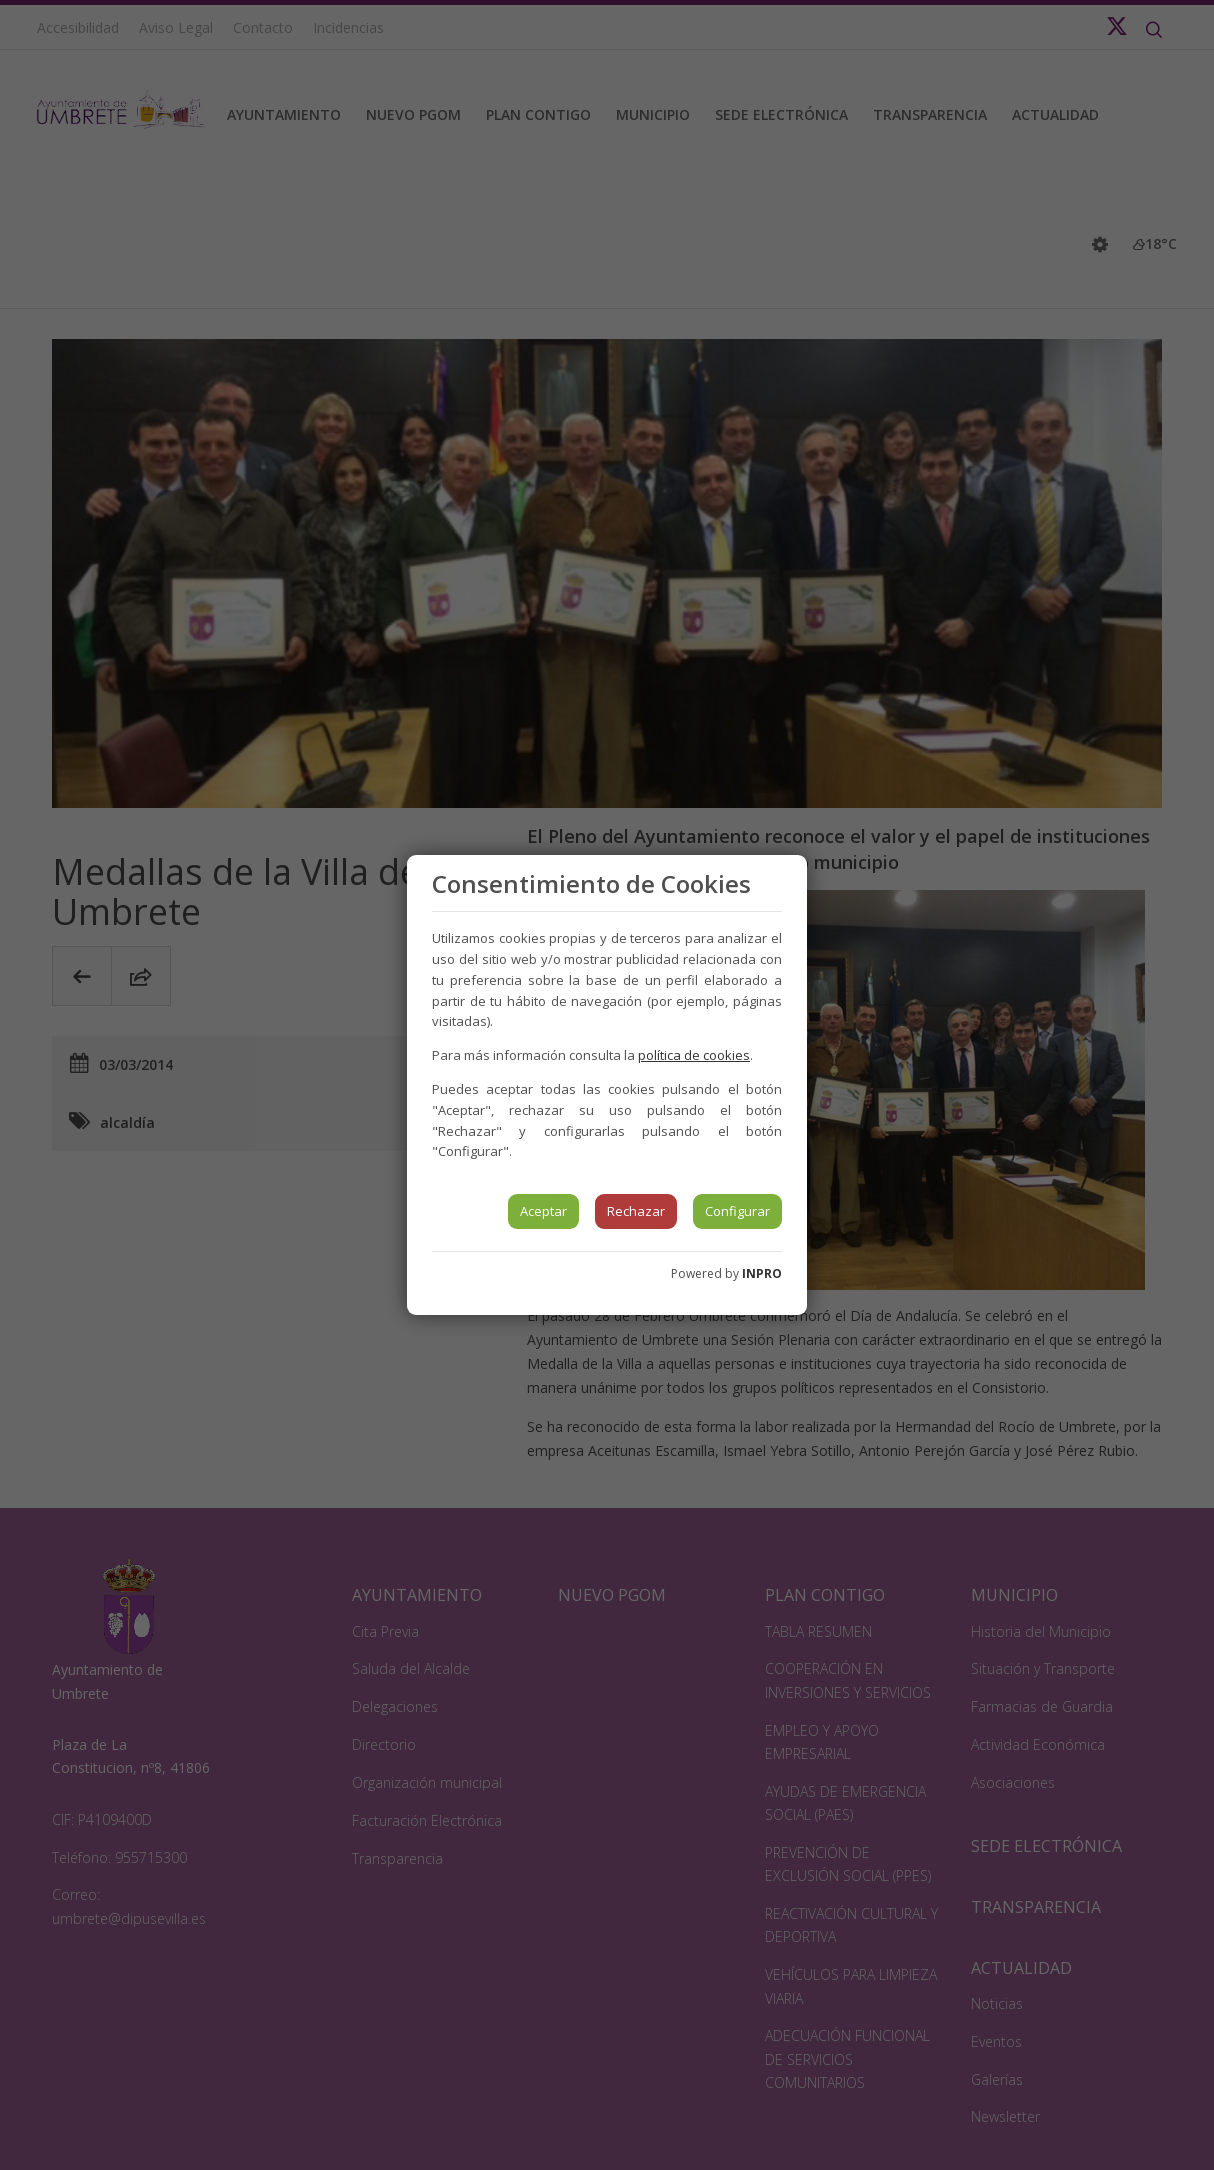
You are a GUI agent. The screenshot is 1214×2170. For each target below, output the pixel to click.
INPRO (762, 1273)
